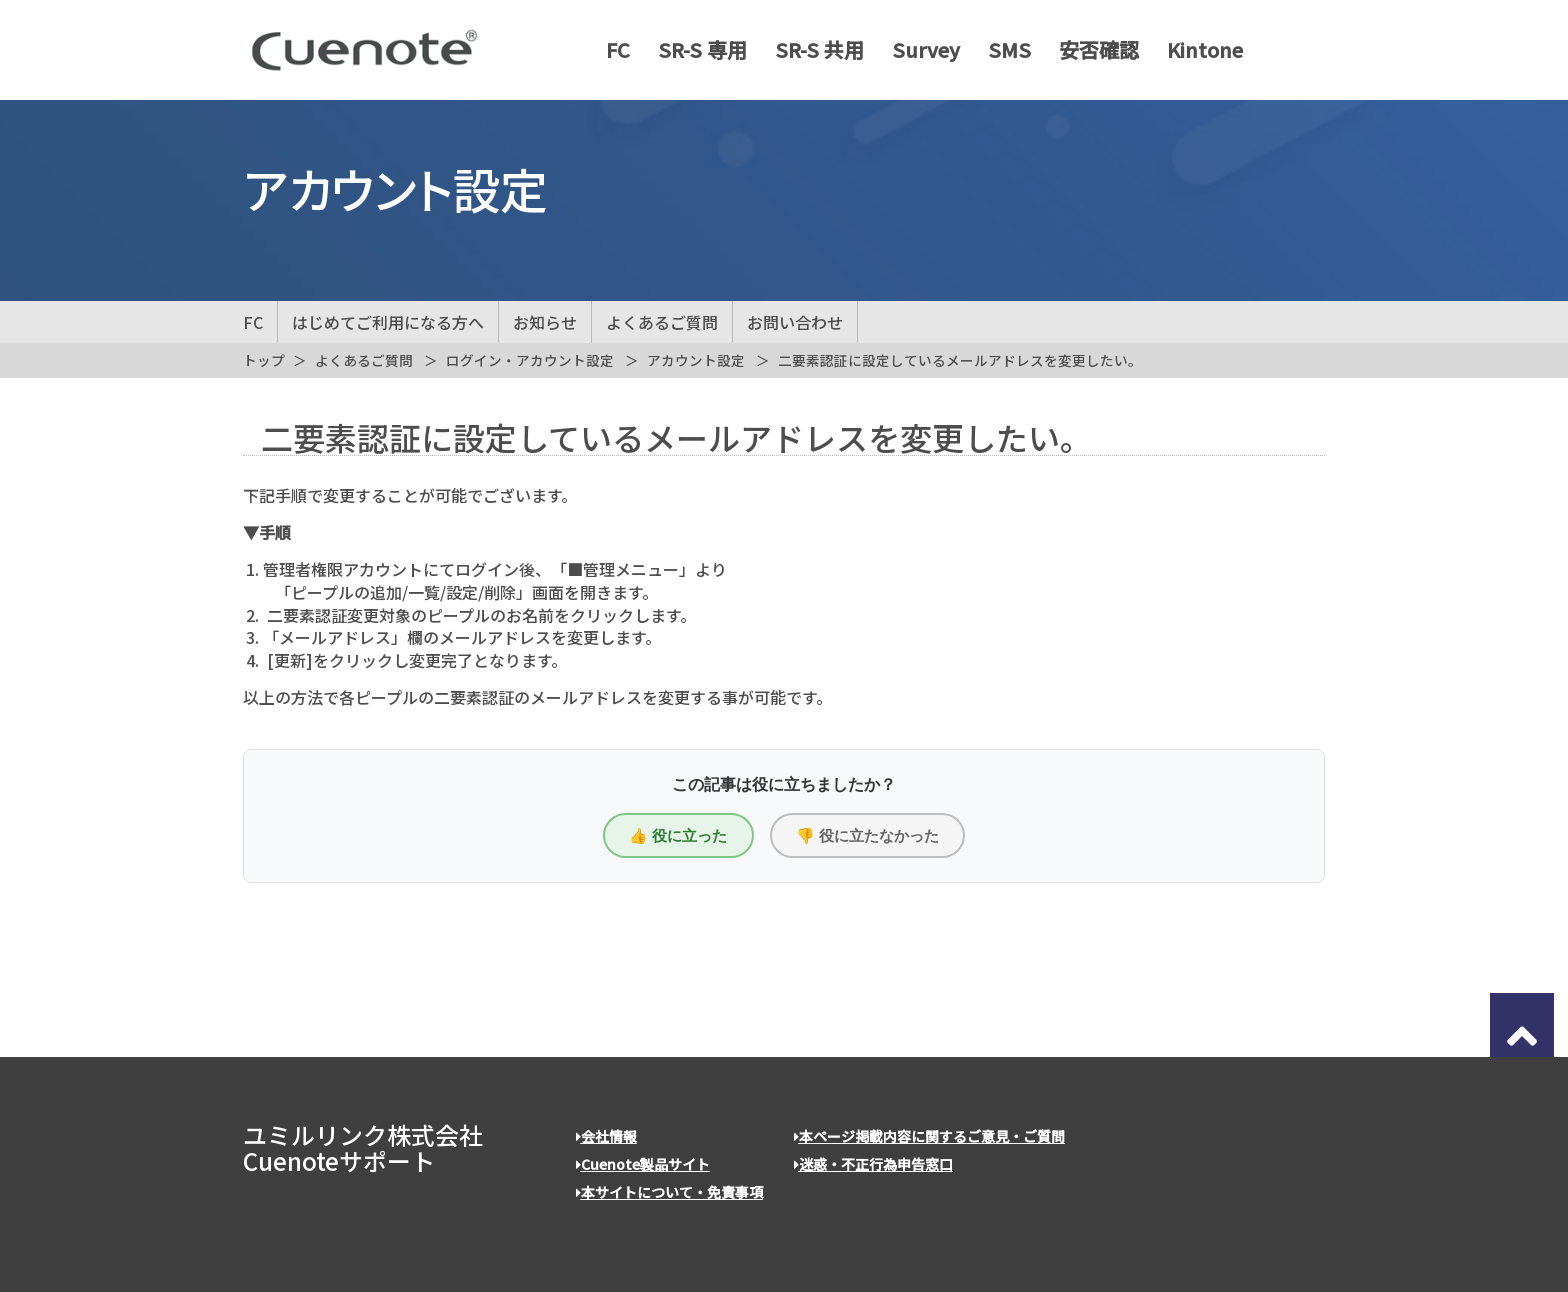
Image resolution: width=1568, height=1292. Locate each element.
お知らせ (545, 322)
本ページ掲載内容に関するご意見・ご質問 (929, 1136)
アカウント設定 (696, 360)
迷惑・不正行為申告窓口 (873, 1164)
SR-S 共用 (811, 50)
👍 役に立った (678, 835)
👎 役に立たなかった (867, 835)
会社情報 (606, 1136)
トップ (264, 360)
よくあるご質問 (662, 322)
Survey (918, 50)
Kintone (1197, 50)
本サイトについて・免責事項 (669, 1192)
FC (610, 50)
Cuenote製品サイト (643, 1164)
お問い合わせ (795, 322)
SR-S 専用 (694, 50)
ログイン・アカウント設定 (530, 360)
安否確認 (1091, 50)
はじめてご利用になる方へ (388, 322)
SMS (1001, 50)
